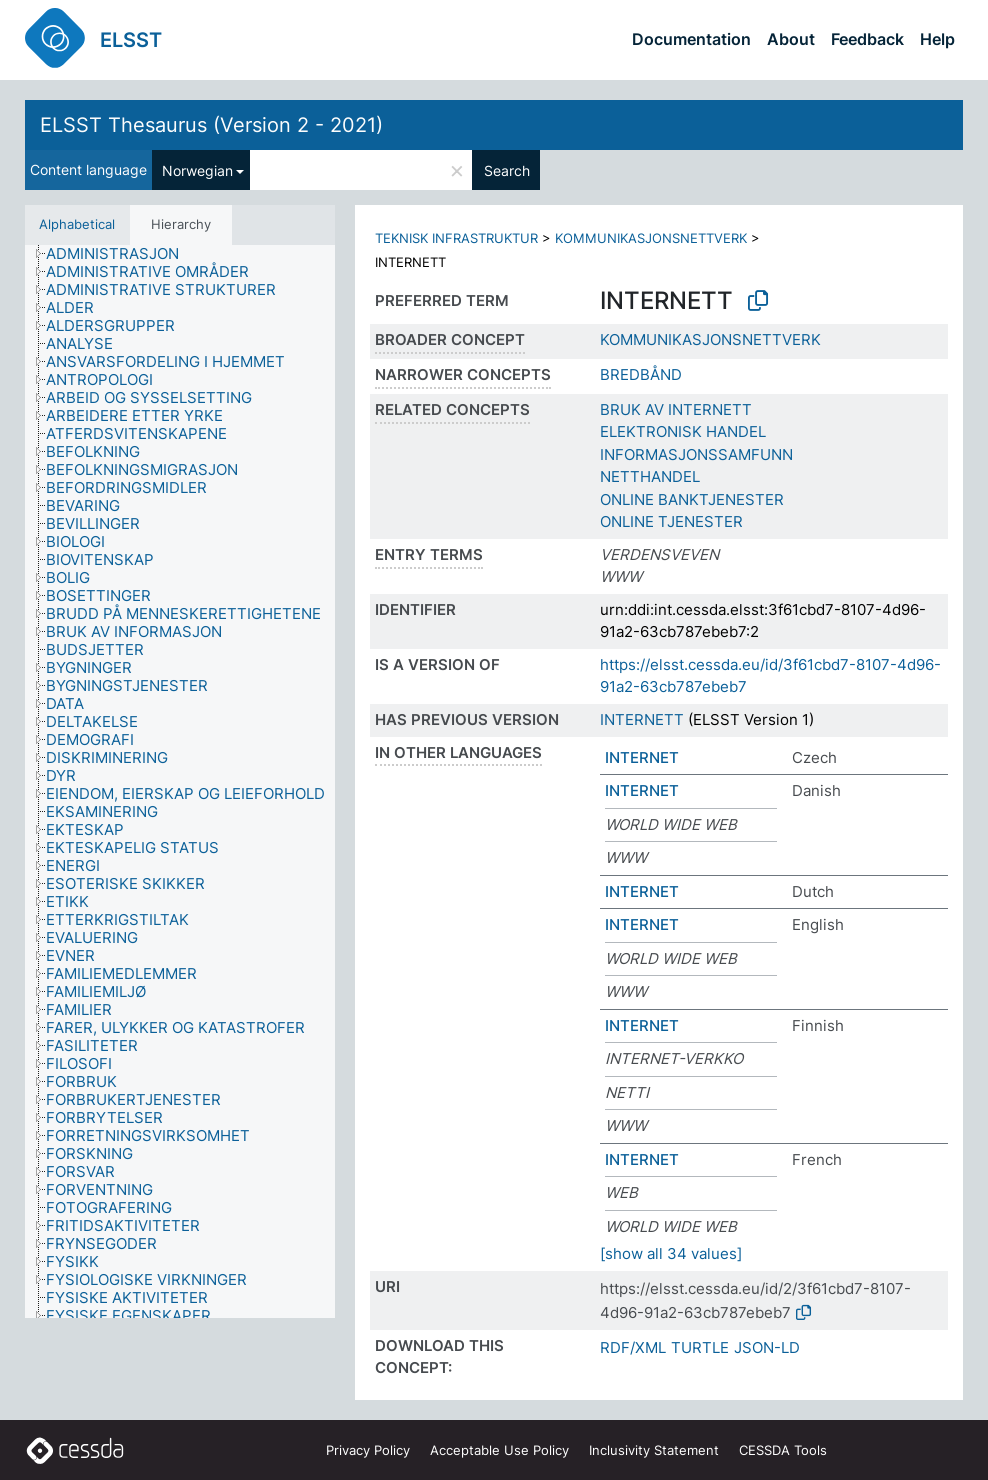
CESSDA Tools (783, 1450)
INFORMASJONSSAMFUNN (696, 454)
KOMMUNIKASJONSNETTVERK (651, 238)
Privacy (368, 1450)
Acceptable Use (499, 1450)
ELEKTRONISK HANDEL (683, 431)
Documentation (691, 39)
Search (507, 170)
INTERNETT (642, 719)
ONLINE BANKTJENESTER (692, 499)
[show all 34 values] (671, 1253)
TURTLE (700, 1347)
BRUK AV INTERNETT (676, 409)
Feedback (867, 39)
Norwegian (197, 170)
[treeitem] (121, 254)
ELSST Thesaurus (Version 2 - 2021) (211, 125)
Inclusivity (654, 1450)
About (791, 39)
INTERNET (642, 757)
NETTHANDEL (650, 476)
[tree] (180, 782)
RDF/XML (633, 1347)
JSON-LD (767, 1347)
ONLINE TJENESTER (671, 521)
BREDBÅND (641, 374)
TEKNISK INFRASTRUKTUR (456, 238)
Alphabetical (77, 224)
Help (937, 39)
